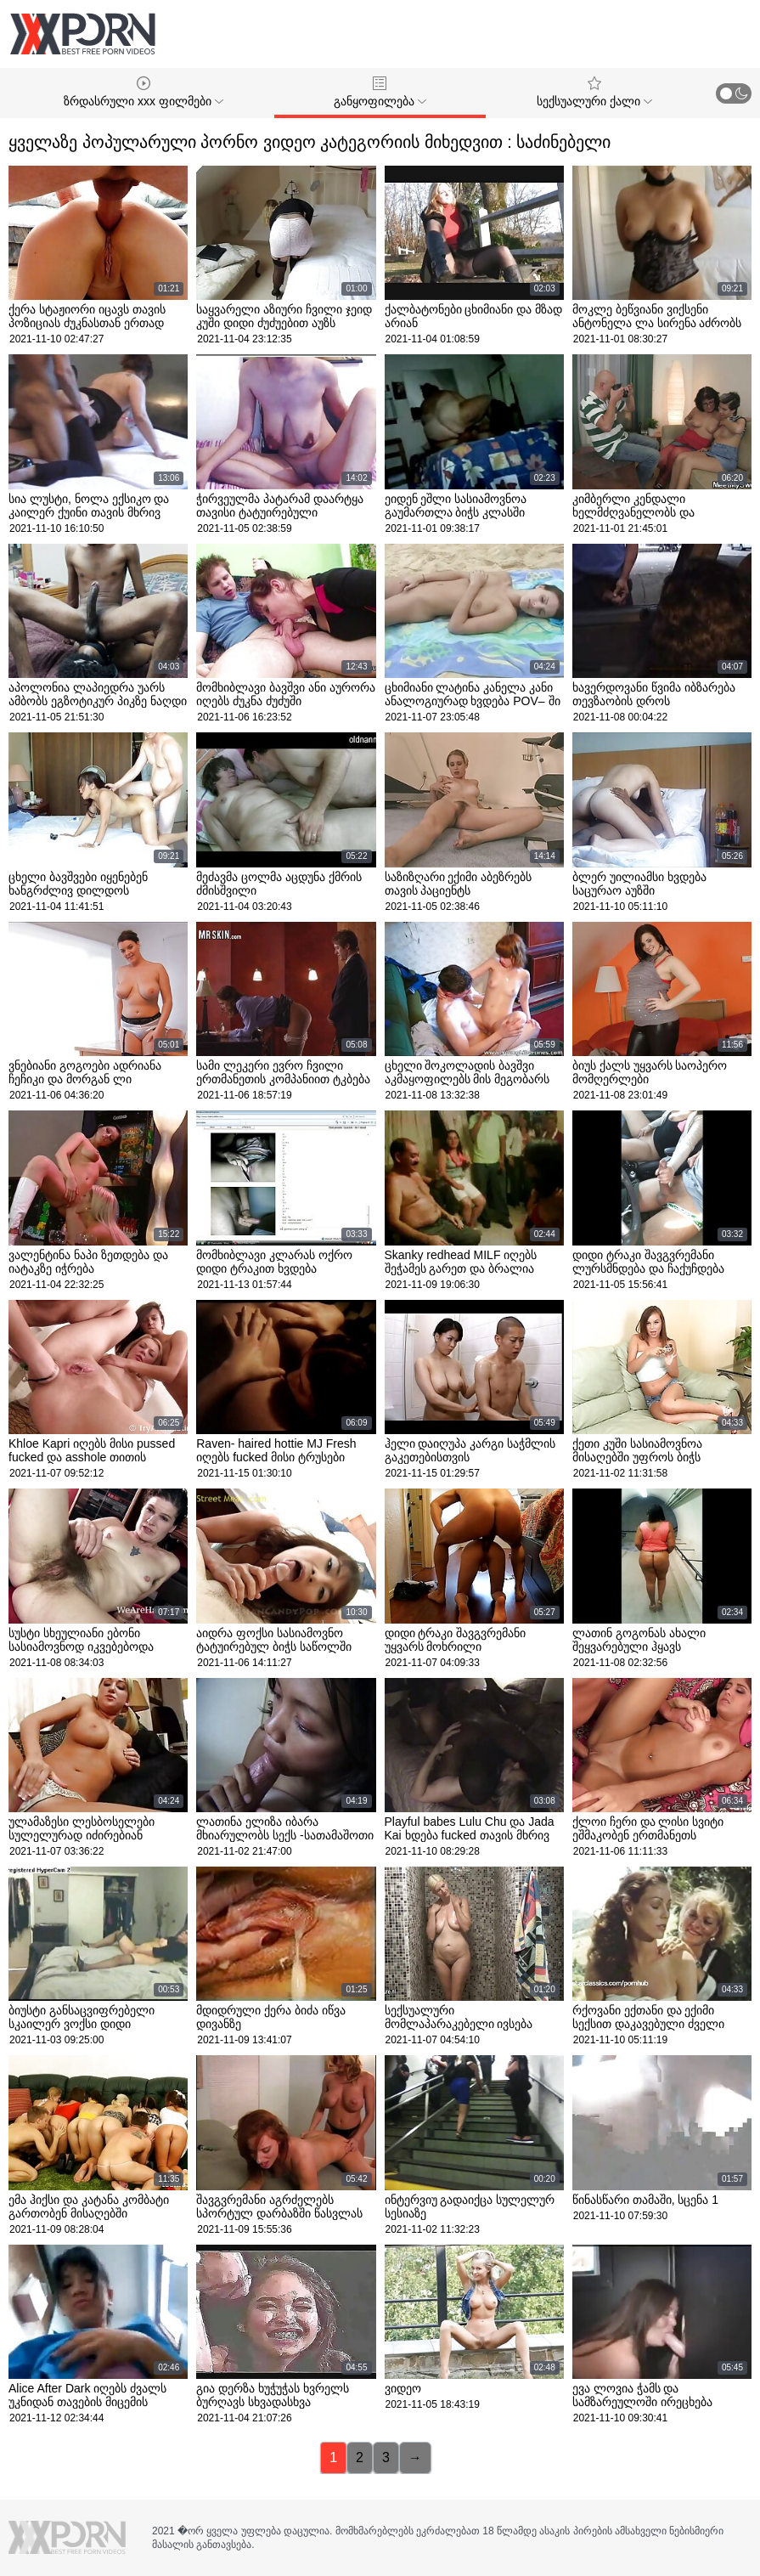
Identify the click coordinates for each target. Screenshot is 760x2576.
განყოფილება (380, 92)
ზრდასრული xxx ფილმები (143, 92)
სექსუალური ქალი (594, 92)
